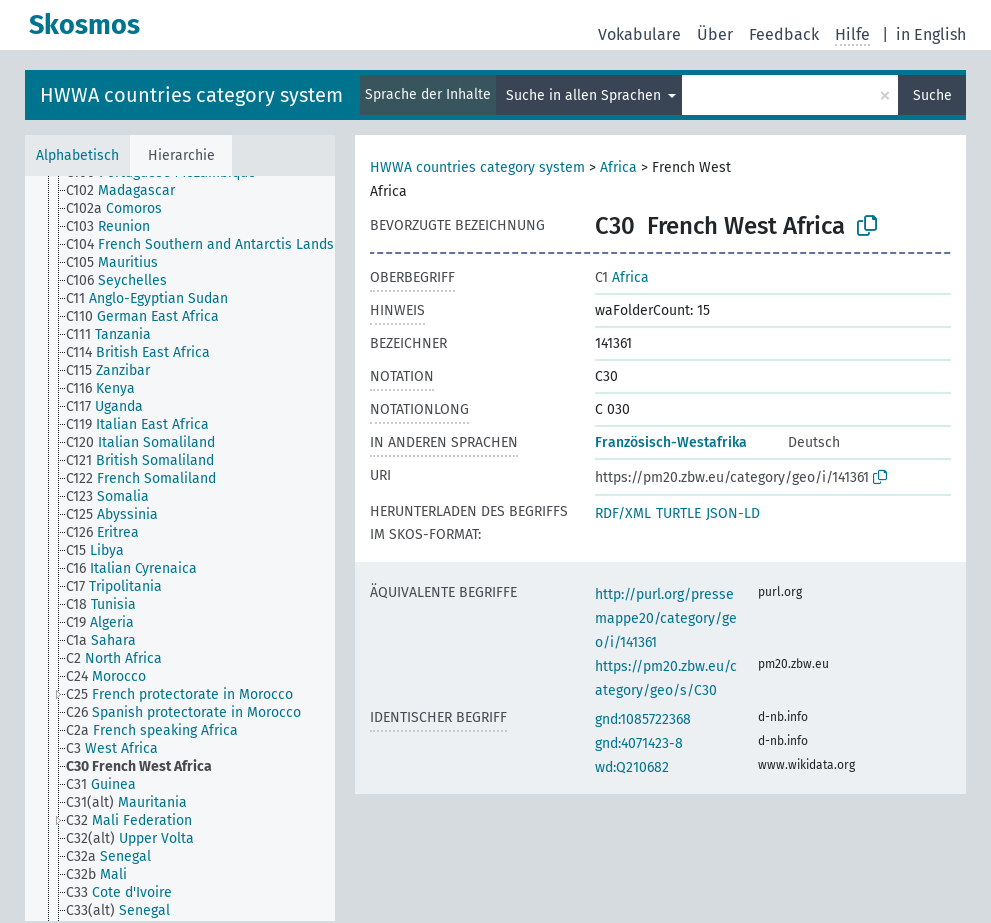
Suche (932, 95)
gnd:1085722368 (643, 719)
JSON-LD (733, 513)
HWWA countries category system (191, 95)
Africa (618, 167)
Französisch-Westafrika (671, 442)
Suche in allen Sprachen (585, 95)
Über (715, 34)
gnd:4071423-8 (639, 743)
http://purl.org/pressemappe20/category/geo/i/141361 (666, 618)
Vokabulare (639, 34)
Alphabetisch (77, 155)
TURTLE (678, 513)
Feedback (784, 34)
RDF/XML (623, 513)
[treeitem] (129, 191)
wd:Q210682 (632, 767)
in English (931, 34)
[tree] (180, 548)
